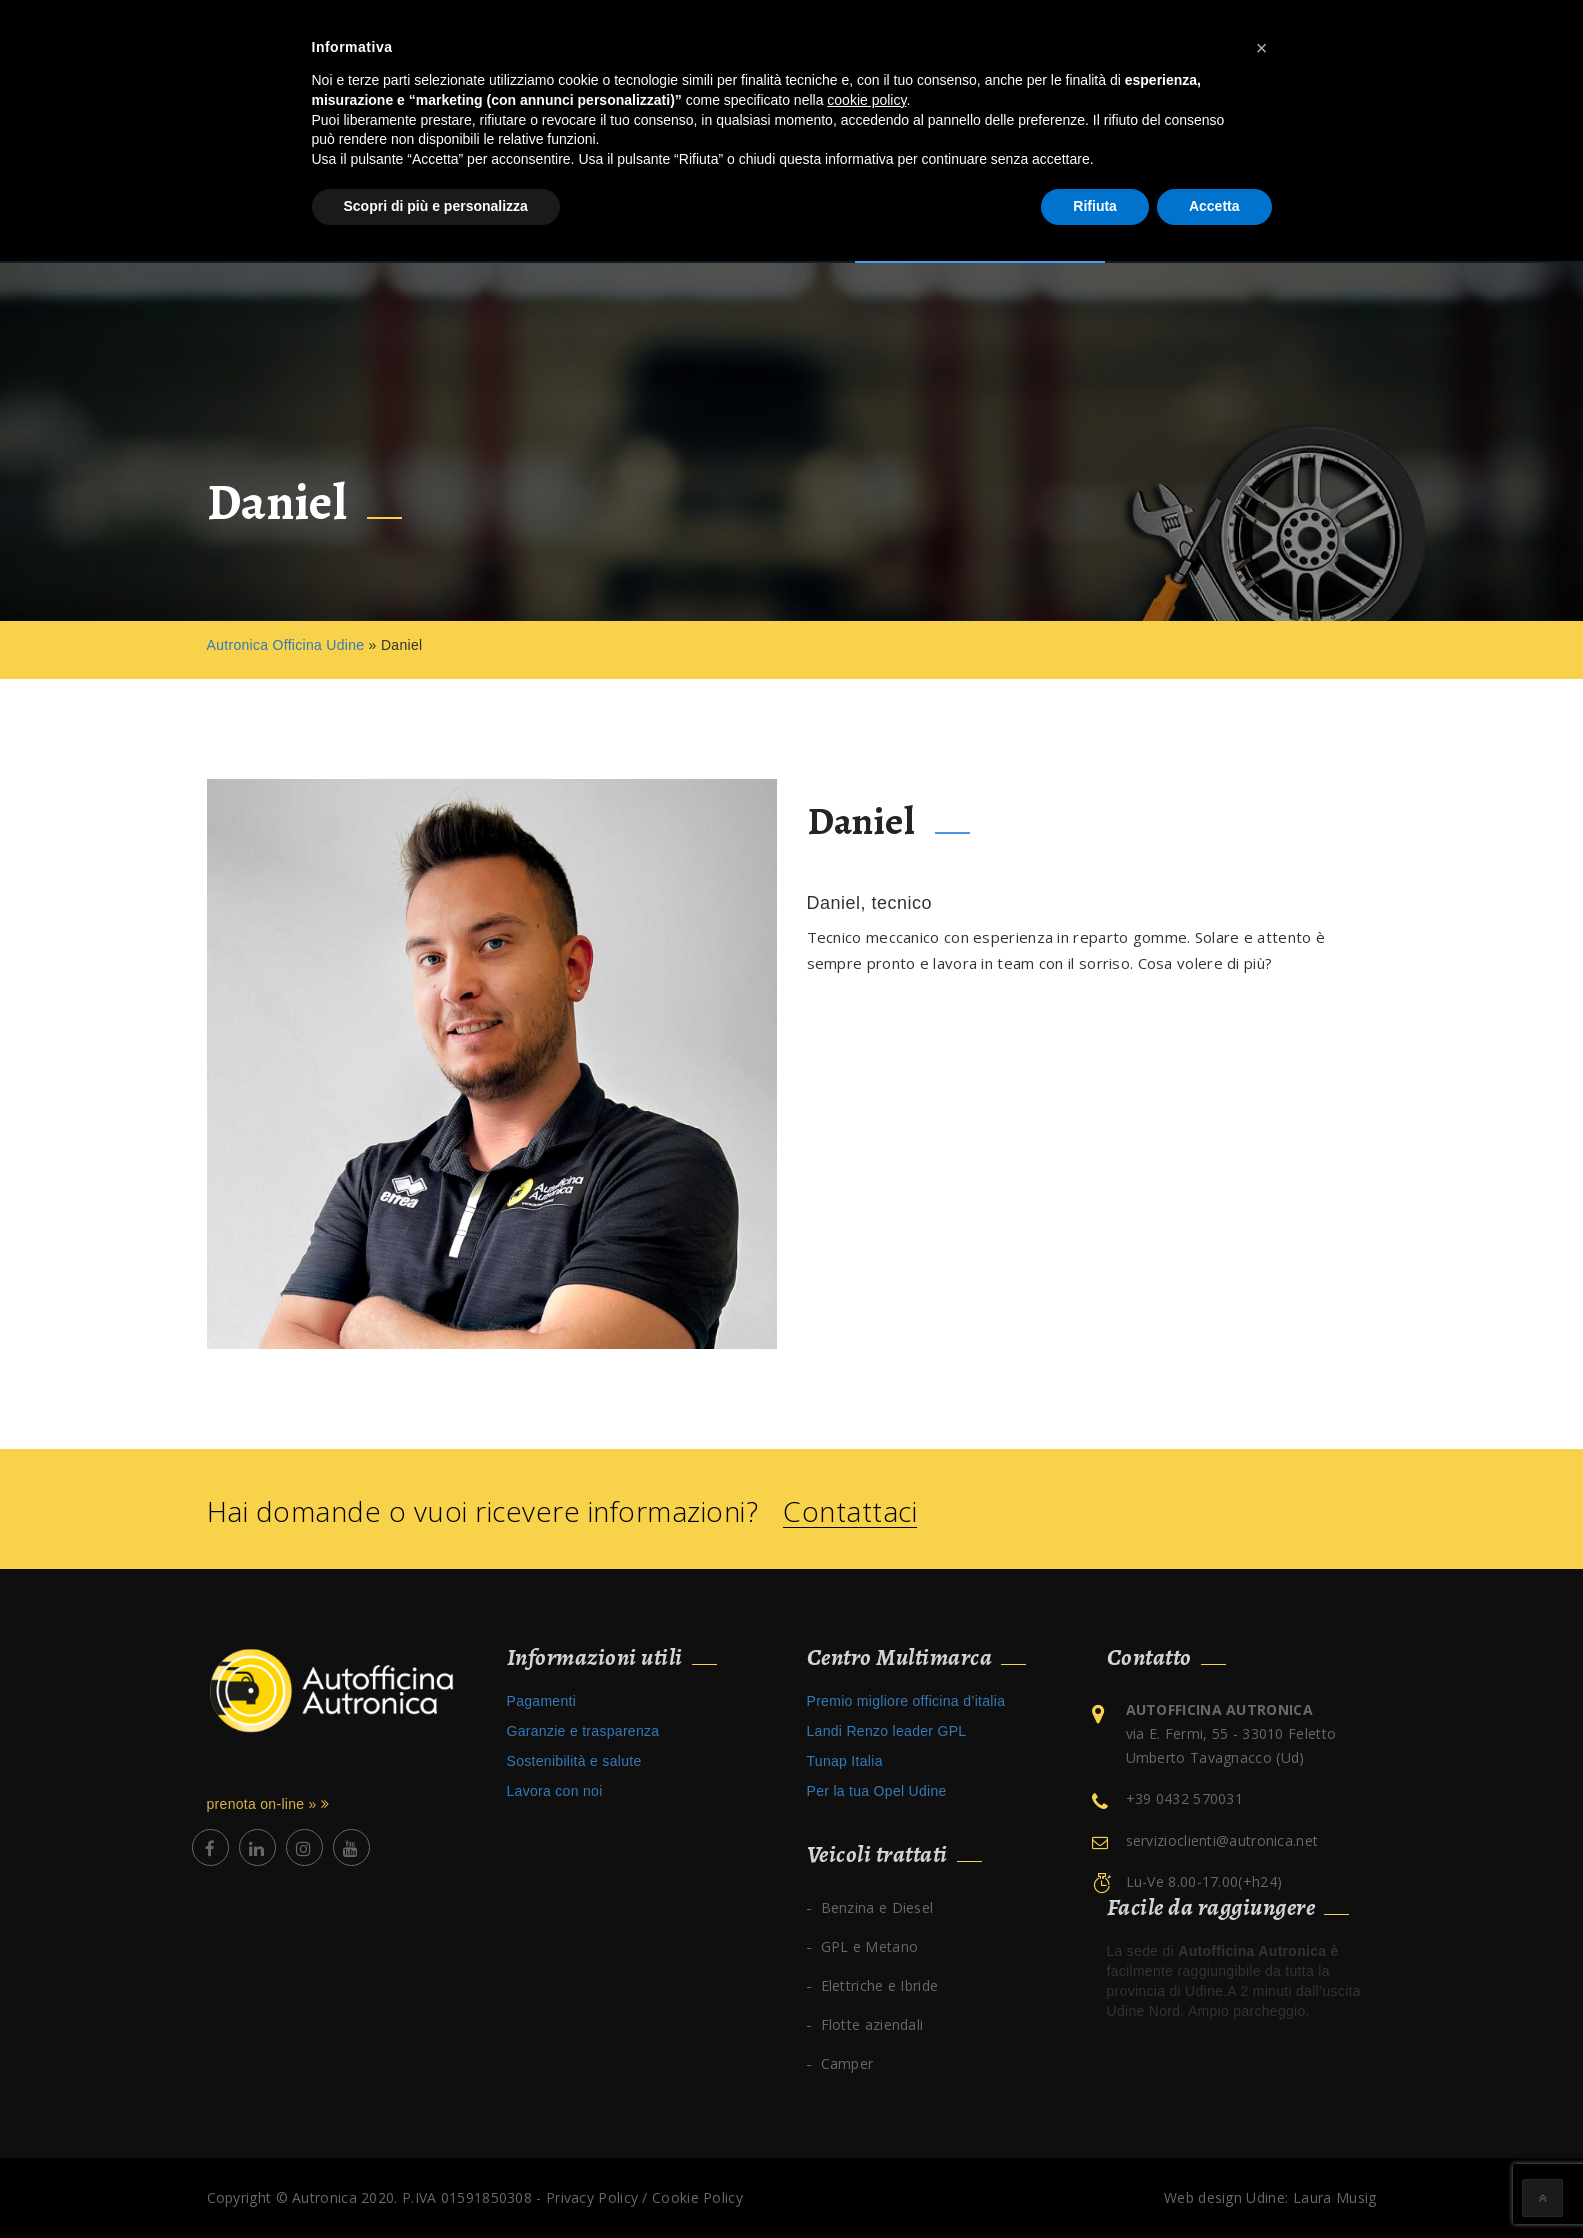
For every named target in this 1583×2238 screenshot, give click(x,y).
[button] (1262, 48)
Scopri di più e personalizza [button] (436, 206)
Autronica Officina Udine (286, 645)
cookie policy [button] (866, 100)
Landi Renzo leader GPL (887, 1731)
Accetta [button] (1214, 206)
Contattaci (850, 1511)
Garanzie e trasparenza (583, 1731)
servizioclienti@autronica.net (1222, 1840)
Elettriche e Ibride (880, 1985)
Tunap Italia (845, 1761)
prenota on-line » (268, 1804)
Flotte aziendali (872, 2024)
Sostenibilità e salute (574, 1761)
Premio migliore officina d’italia (906, 1701)
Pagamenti (542, 1701)
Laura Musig (1334, 2197)
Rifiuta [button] (1095, 206)
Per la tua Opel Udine (877, 1791)
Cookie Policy (697, 2197)
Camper (847, 2063)
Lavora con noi (555, 1791)
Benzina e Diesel (877, 1907)
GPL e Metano (870, 1946)
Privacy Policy (592, 2197)
